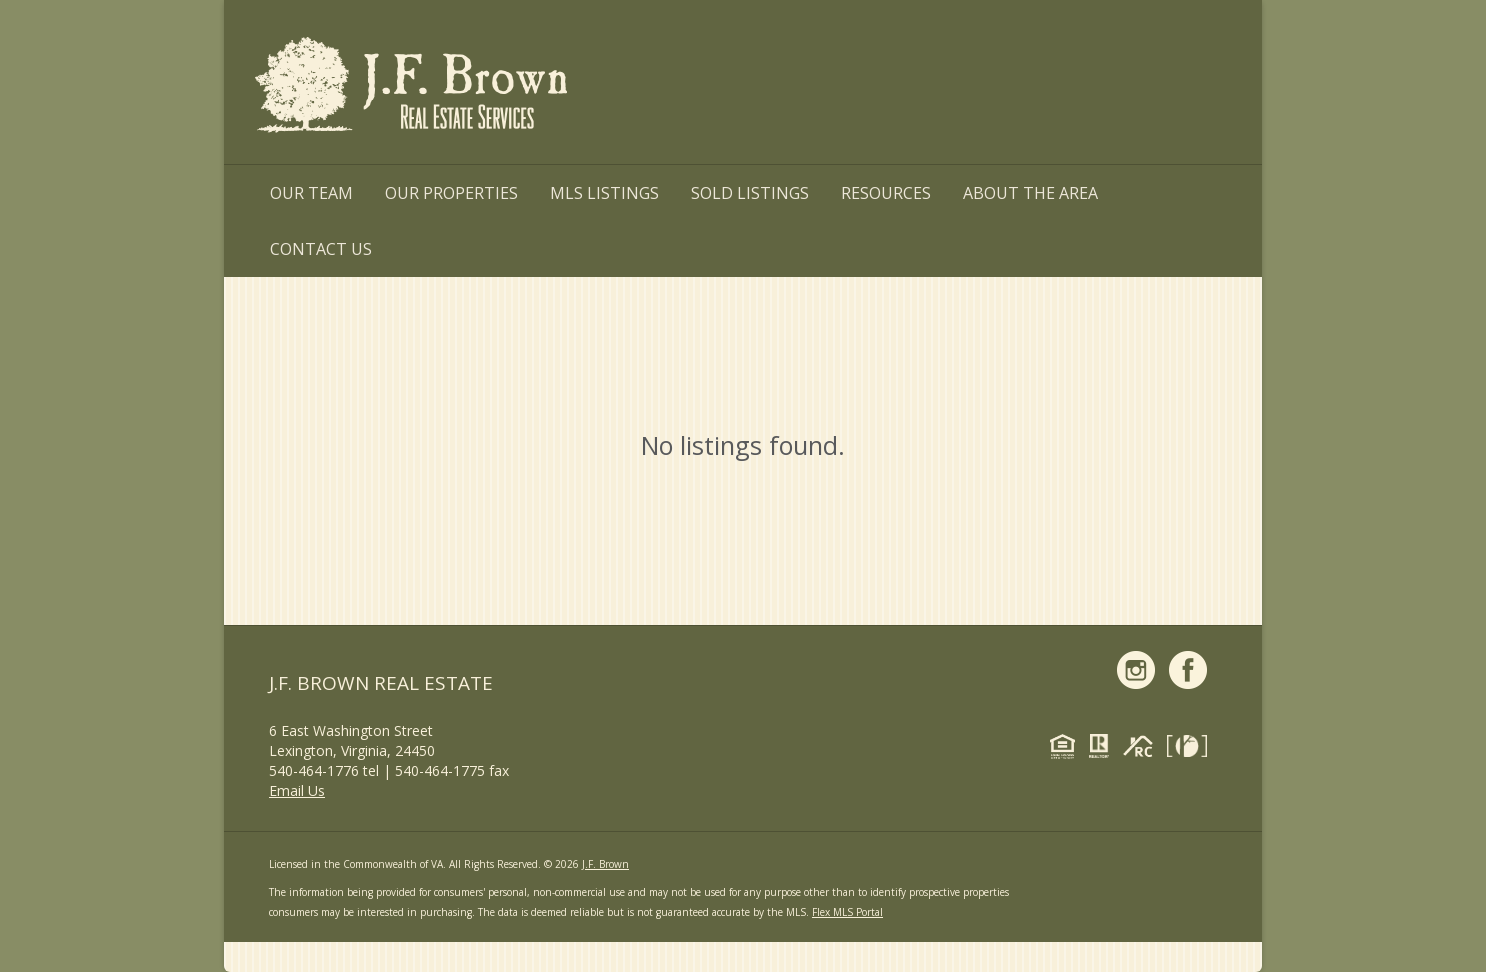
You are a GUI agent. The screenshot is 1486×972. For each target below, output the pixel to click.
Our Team (311, 193)
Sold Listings (750, 193)
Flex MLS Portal (847, 912)
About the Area (1030, 193)
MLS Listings (604, 193)
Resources (886, 193)
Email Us (297, 790)
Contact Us (321, 249)
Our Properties (451, 193)
